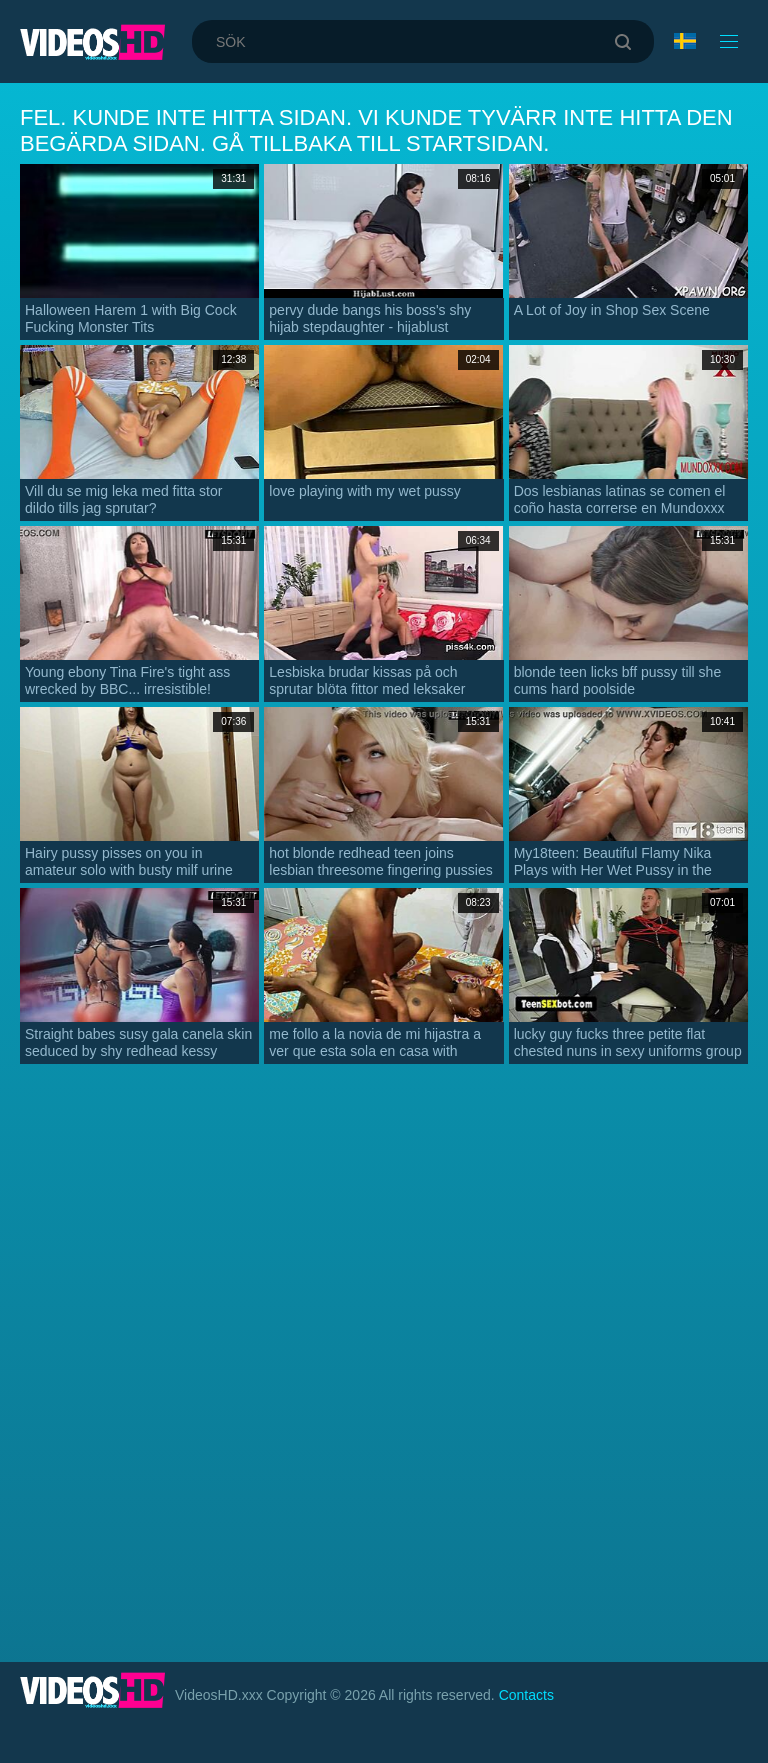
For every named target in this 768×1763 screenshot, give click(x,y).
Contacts (526, 1695)
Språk (685, 41)
